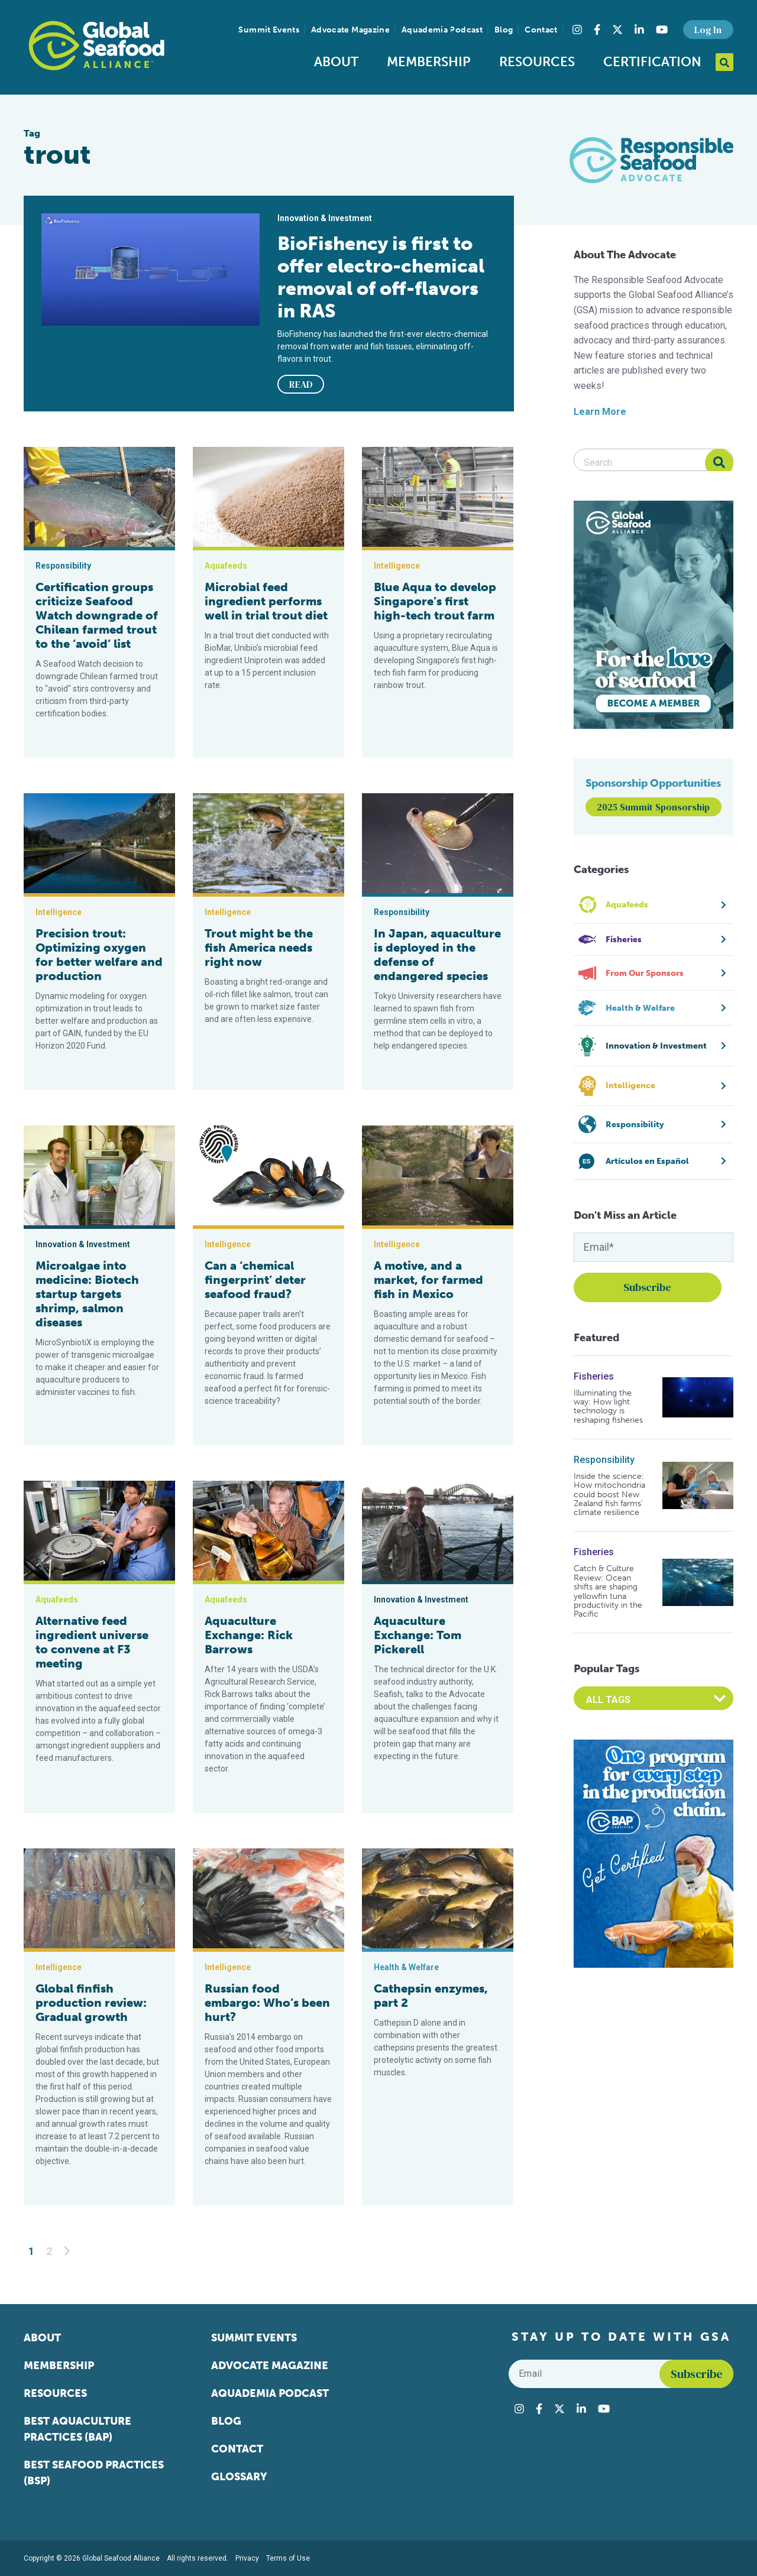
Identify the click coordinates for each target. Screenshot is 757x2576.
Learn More (600, 411)
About (336, 62)
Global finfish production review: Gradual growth (91, 2002)
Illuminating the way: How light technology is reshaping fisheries (608, 1406)
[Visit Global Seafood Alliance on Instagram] (577, 29)
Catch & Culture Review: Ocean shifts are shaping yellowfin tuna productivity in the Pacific (608, 1591)
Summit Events (268, 30)
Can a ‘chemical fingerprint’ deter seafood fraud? (255, 1279)
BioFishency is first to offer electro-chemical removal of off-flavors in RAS (380, 277)
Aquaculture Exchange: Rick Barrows (249, 1635)
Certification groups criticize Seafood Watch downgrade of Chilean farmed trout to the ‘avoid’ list (96, 615)
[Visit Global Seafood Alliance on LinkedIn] (639, 29)
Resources (537, 62)
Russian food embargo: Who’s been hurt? (267, 2002)
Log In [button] (708, 29)
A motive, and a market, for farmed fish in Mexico (428, 1279)
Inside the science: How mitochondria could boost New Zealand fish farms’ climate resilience (609, 1494)
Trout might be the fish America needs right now (259, 947)
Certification (652, 62)
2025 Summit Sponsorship (653, 806)
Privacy (247, 2558)
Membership (429, 62)
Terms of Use (288, 2558)
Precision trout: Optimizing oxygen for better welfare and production (99, 954)
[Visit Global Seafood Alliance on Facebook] (597, 29)
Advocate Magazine (350, 30)
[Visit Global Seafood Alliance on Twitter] (617, 29)
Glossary (239, 2476)
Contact (541, 30)
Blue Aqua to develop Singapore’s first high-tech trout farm (435, 601)
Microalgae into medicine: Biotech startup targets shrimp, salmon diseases (87, 1293)
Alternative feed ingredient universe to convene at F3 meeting (91, 1642)
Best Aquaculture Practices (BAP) (77, 2429)
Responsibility (604, 1459)
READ (301, 384)
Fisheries (594, 1376)
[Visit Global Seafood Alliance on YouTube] (662, 29)
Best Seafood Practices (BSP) (94, 2472)
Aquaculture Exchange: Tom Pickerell (417, 1635)
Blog (503, 30)
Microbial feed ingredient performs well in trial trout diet (266, 601)
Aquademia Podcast (442, 30)
